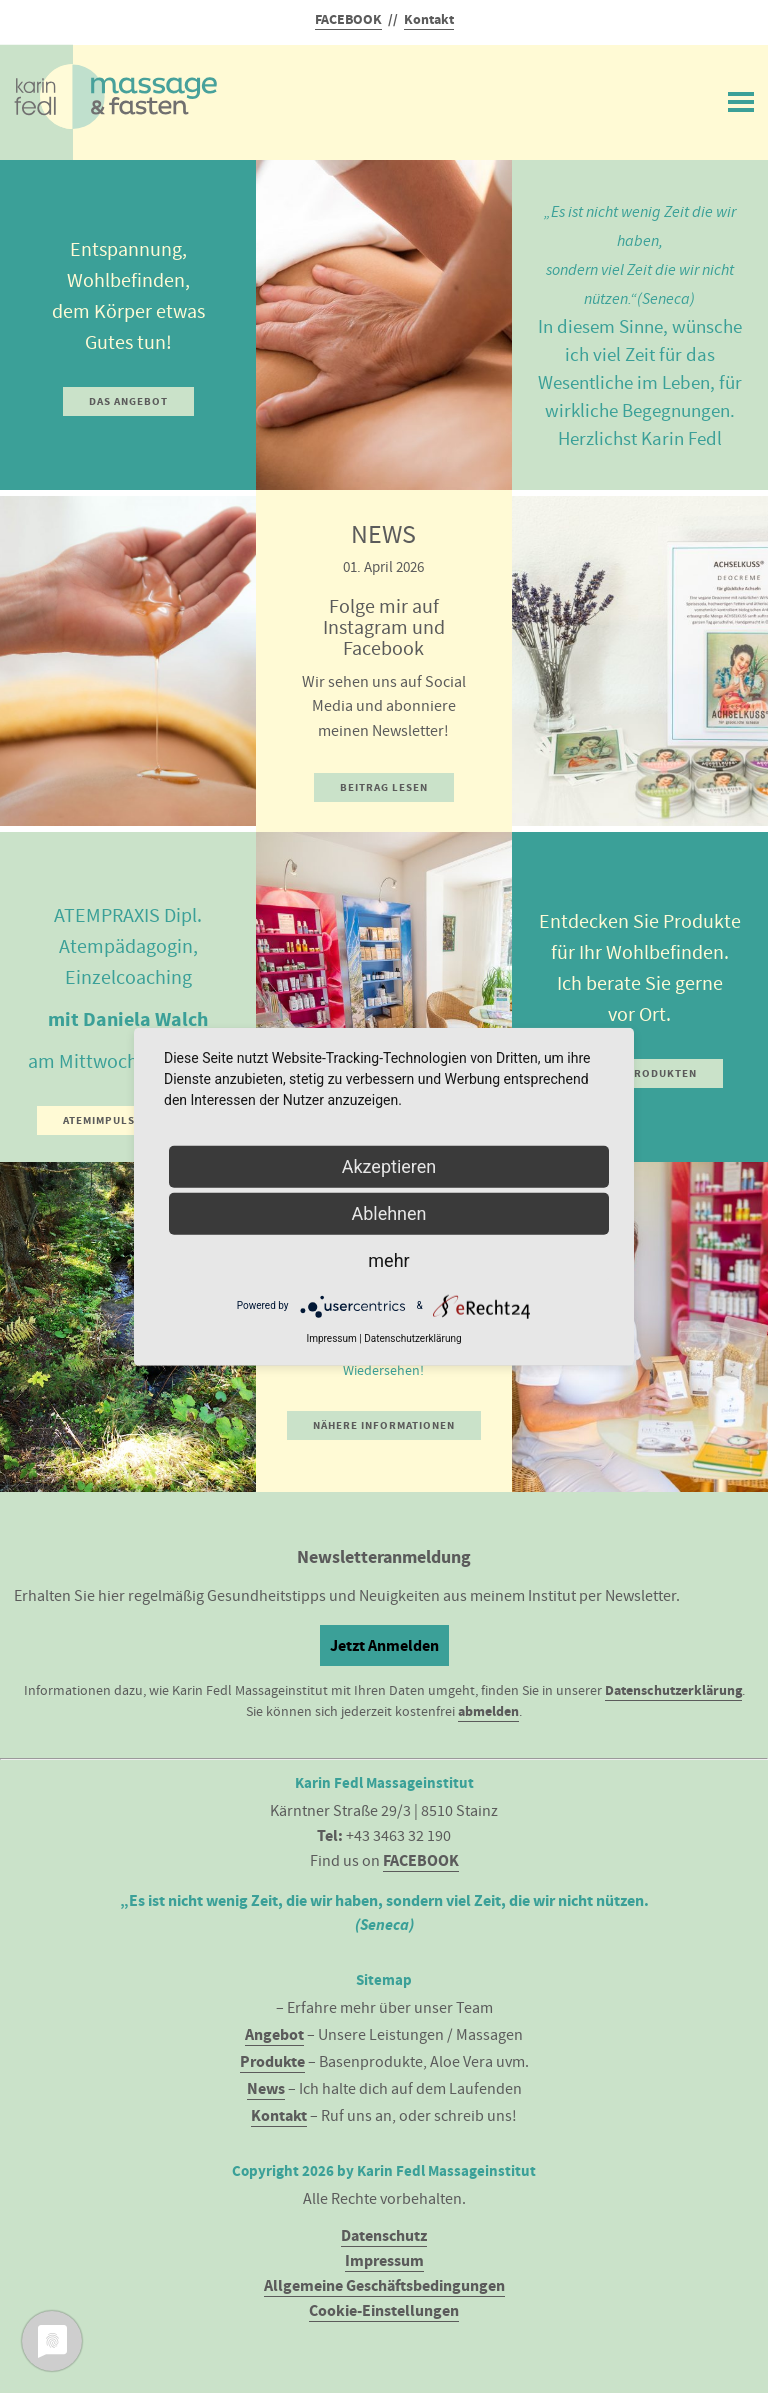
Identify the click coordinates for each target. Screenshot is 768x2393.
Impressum (384, 2260)
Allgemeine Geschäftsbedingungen (384, 2285)
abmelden (488, 1711)
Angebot (274, 2034)
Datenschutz (384, 2235)
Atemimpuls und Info (128, 1120)
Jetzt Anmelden (384, 1645)
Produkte (272, 2061)
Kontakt (429, 19)
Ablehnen (388, 1212)
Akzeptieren (389, 1165)
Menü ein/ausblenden (741, 98)
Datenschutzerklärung (673, 1690)
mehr (388, 1259)
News (266, 2088)
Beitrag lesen (384, 787)
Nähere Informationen (384, 1425)
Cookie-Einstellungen (384, 2310)
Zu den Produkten (639, 1073)
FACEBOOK (348, 19)
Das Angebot (128, 401)
